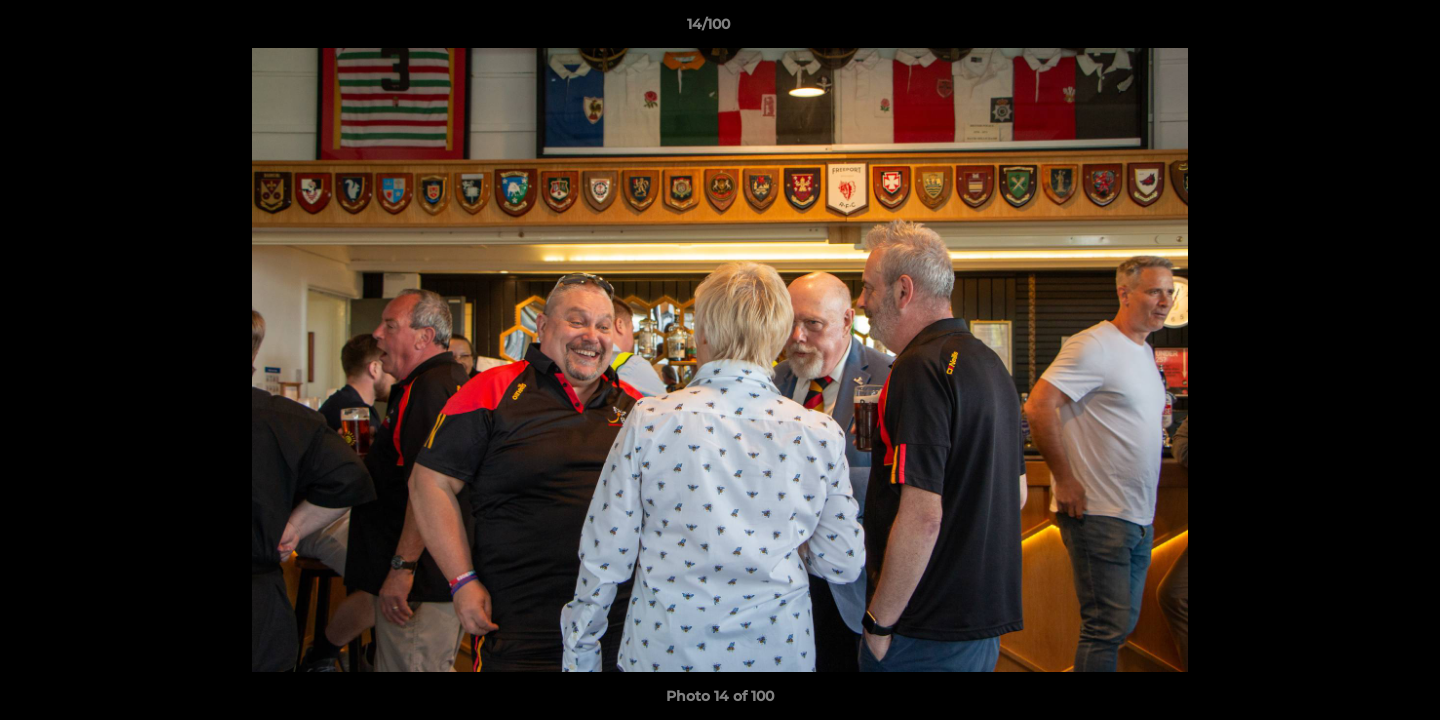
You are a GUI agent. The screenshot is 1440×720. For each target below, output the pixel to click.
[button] (1356, 29)
